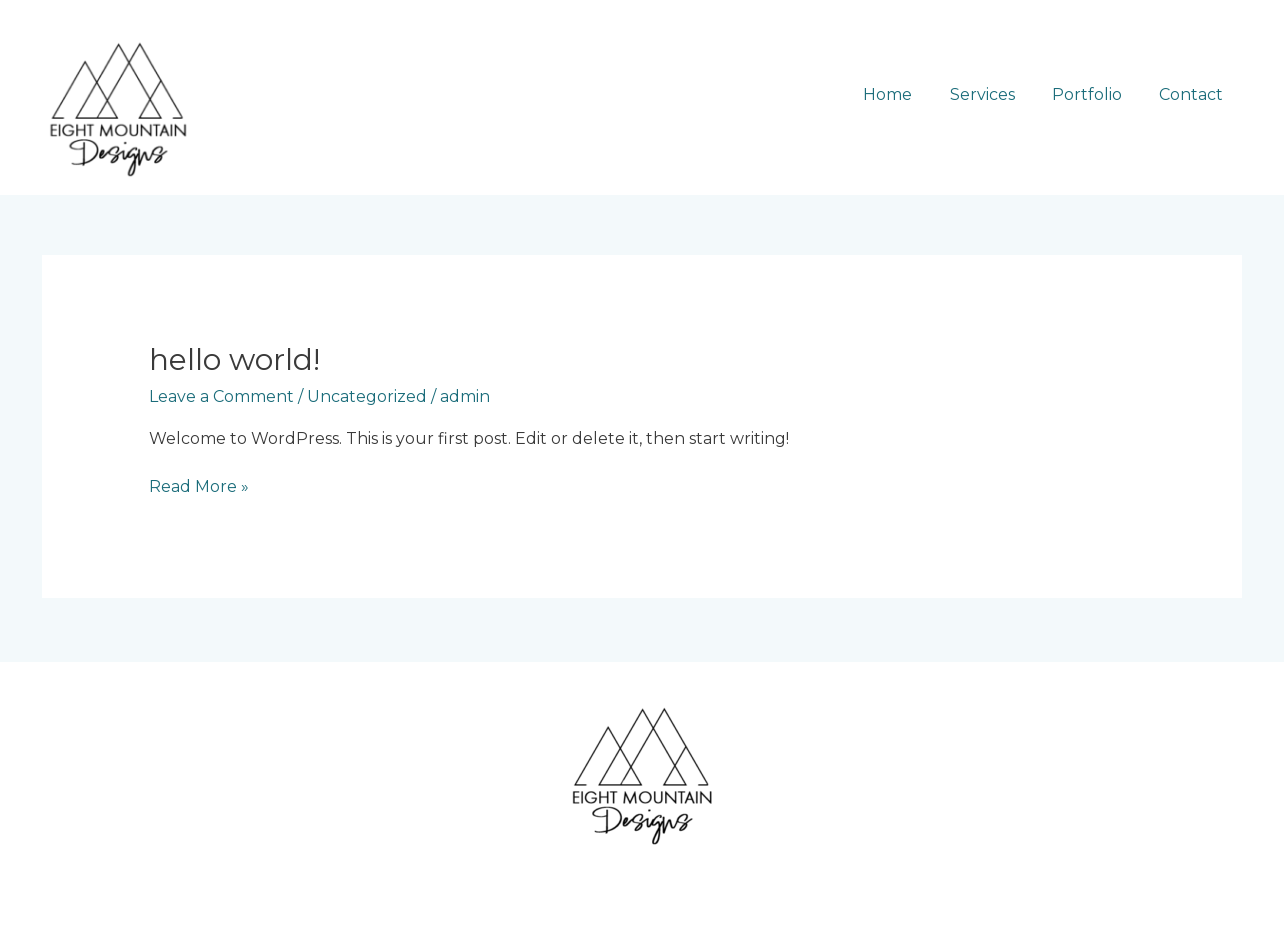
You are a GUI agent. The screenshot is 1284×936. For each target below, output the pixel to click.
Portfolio (1095, 94)
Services (995, 94)
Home (906, 94)
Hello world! (234, 359)
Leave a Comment (221, 396)
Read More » (199, 485)
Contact (1194, 94)
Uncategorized (367, 396)
